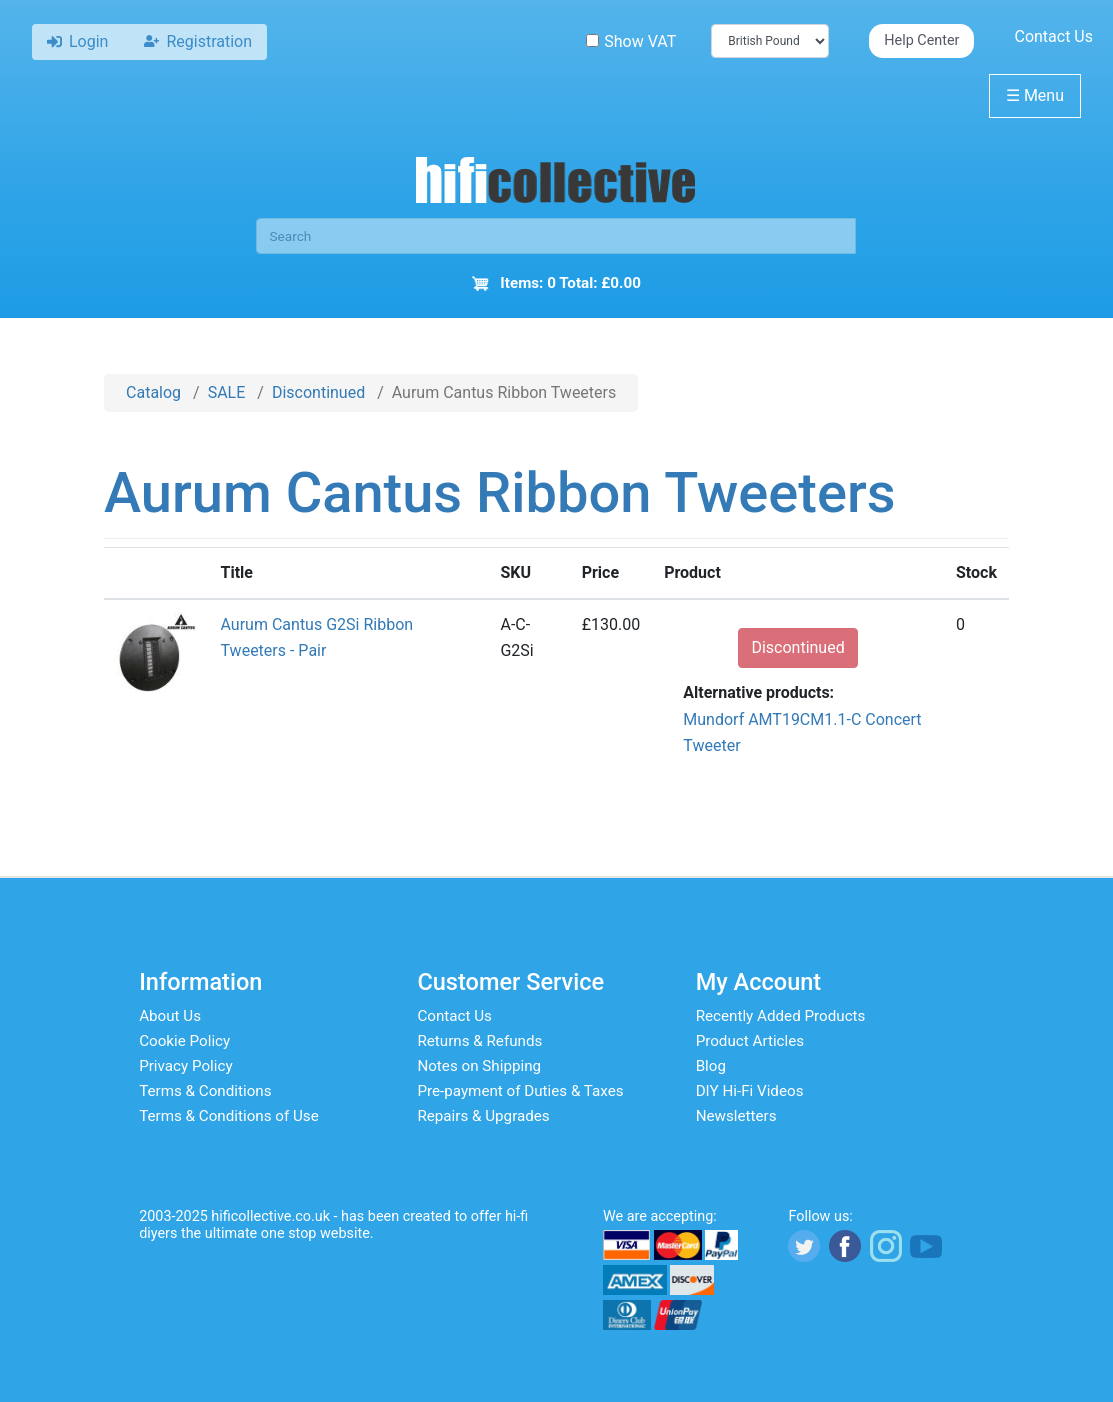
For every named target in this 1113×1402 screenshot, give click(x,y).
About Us (170, 1016)
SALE (227, 392)
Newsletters (736, 1116)
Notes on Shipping (479, 1066)
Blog (711, 1066)
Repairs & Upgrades (483, 1116)
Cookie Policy (184, 1041)
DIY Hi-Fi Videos (750, 1091)
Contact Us (1053, 36)
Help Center (921, 40)
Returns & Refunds (479, 1041)
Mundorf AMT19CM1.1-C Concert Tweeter (802, 732)
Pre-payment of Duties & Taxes (520, 1091)
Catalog (153, 392)
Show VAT (631, 41)
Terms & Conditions (205, 1091)
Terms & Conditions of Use (229, 1116)
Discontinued (318, 392)
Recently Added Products (781, 1016)
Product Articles (750, 1041)
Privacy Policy (186, 1066)
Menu (1035, 95)
